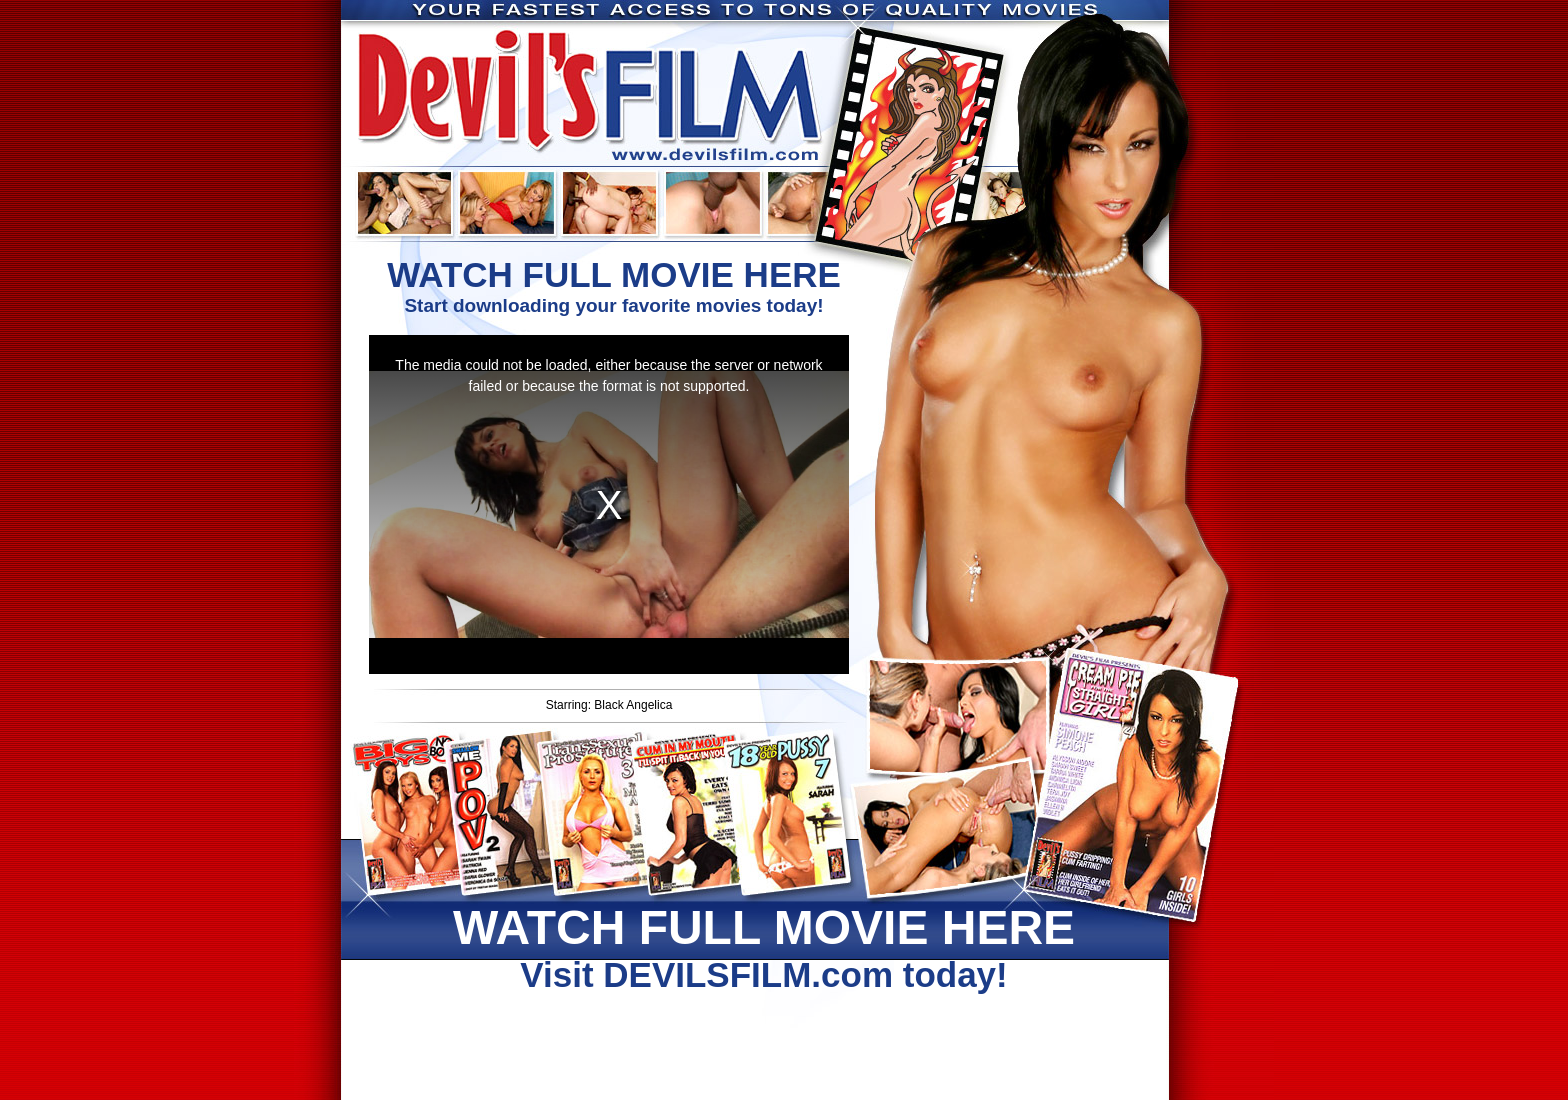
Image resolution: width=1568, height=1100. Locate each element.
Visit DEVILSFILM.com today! (764, 947)
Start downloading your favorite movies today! (614, 285)
